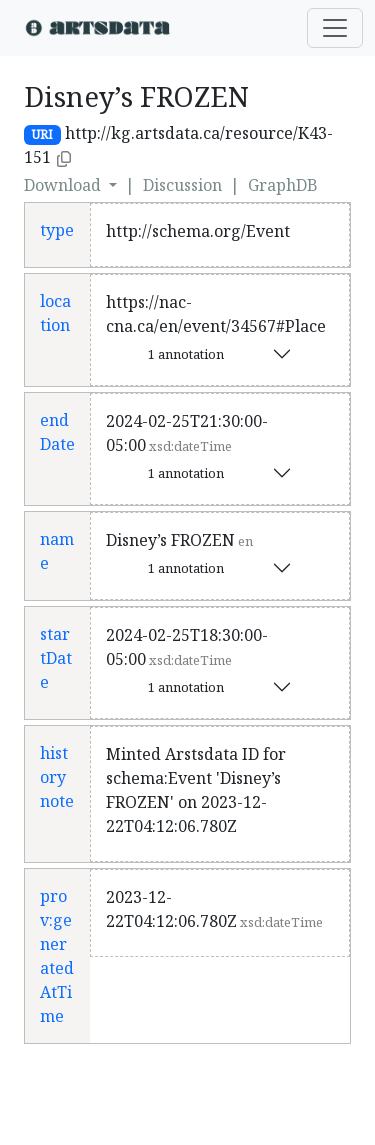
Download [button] (64, 185)
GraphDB (283, 185)
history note (57, 777)
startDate (56, 658)
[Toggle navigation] (335, 28)
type (57, 230)
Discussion (182, 185)
